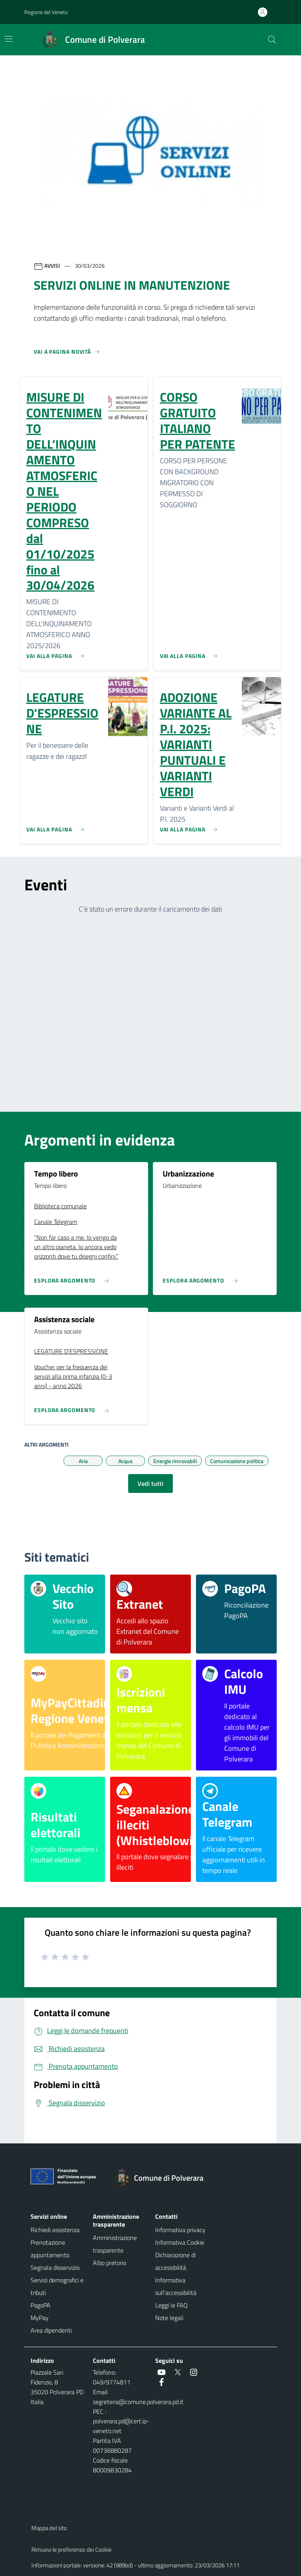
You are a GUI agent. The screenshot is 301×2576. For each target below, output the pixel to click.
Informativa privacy (180, 2229)
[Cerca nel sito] (272, 39)
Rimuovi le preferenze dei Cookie (71, 2549)
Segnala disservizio (55, 2267)
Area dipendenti (51, 2330)
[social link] (161, 2372)
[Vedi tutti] (67, 355)
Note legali (169, 2317)
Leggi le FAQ (171, 2305)
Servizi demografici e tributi (57, 2286)
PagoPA (41, 2305)
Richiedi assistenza (55, 2229)
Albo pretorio (109, 2262)
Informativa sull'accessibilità (175, 2286)
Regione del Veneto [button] (46, 12)
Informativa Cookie (179, 2242)
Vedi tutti (150, 1483)
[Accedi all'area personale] (266, 12)
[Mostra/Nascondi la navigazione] (8, 39)
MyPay (40, 2317)
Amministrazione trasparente (115, 2244)
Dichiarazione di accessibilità (175, 2261)
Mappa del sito (49, 2527)
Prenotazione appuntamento (50, 2249)
